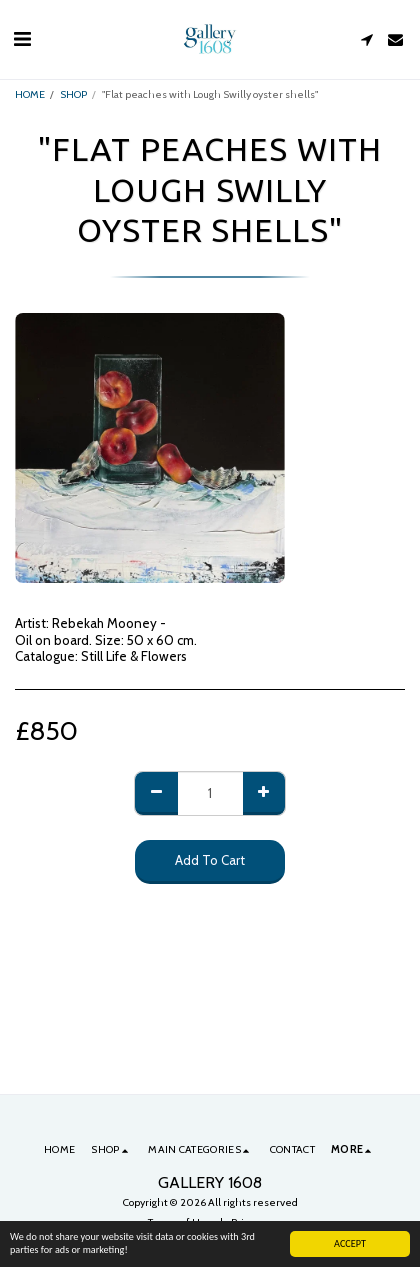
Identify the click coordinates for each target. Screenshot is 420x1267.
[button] (22, 39)
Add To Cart (210, 860)
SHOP (73, 94)
